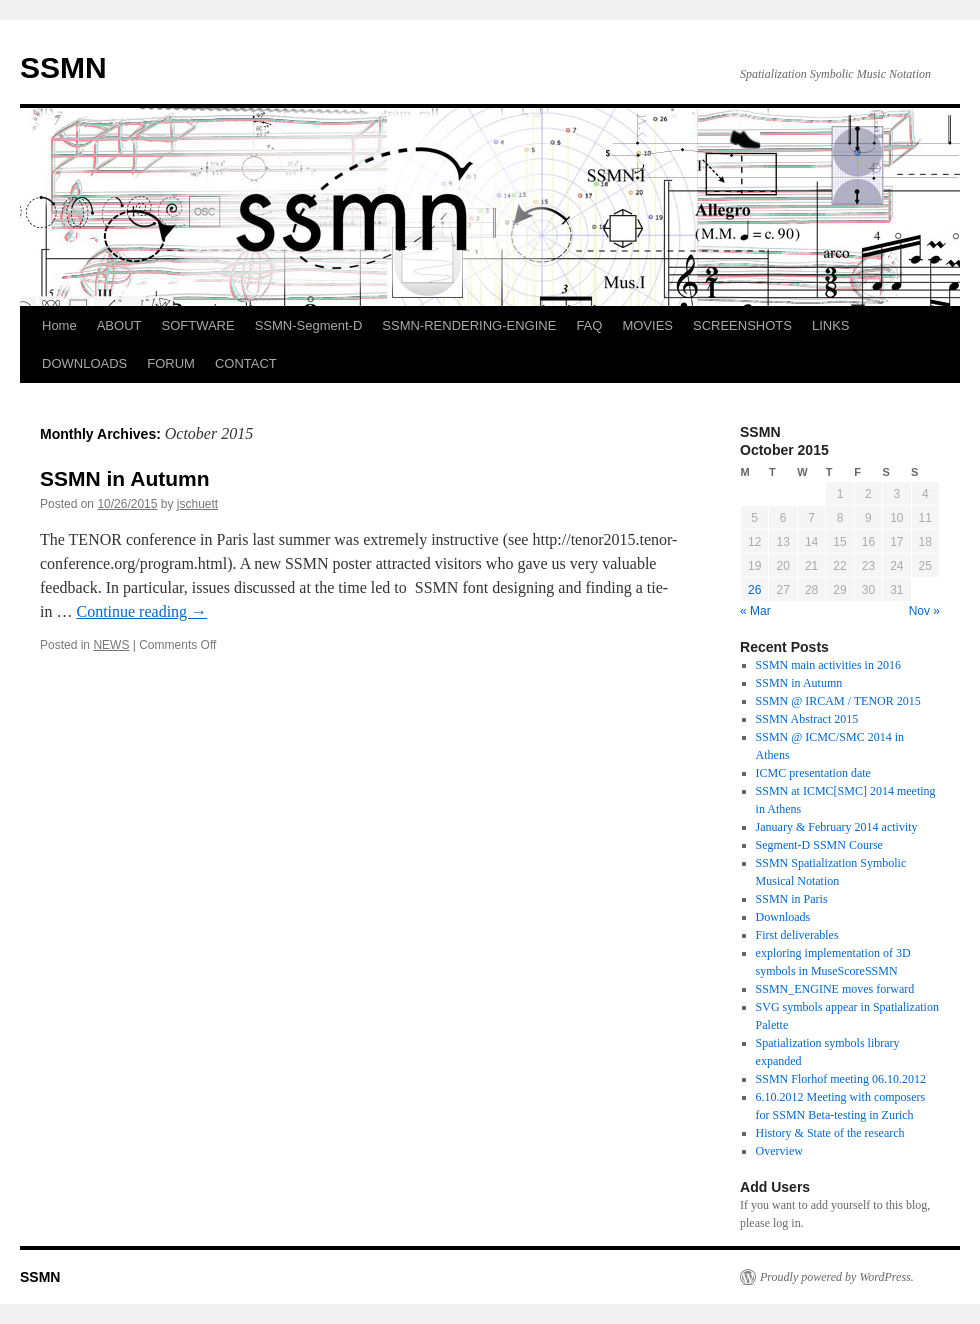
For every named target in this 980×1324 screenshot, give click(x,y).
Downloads (783, 917)
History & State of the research (830, 1133)
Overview (779, 1151)
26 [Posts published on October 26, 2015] (754, 590)
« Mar (755, 611)
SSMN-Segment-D (309, 325)
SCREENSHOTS (742, 325)
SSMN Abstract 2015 (807, 719)
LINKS (831, 325)
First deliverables (797, 935)
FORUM (171, 363)
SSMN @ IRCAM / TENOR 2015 (838, 701)
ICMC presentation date (813, 773)
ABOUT (119, 325)
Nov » (924, 611)
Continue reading (141, 611)
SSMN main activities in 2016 (828, 665)
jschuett (197, 504)
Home (59, 325)
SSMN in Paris (792, 899)
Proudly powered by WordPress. (837, 1277)
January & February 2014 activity (837, 827)
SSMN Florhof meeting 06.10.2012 (841, 1079)
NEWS (111, 645)
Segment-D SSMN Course (819, 845)
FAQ (589, 325)
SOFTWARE (197, 325)
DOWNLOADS (84, 363)
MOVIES (647, 325)
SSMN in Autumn (125, 478)
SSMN (63, 67)
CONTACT (246, 363)
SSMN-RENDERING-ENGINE (469, 325)
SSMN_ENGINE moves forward (835, 989)
